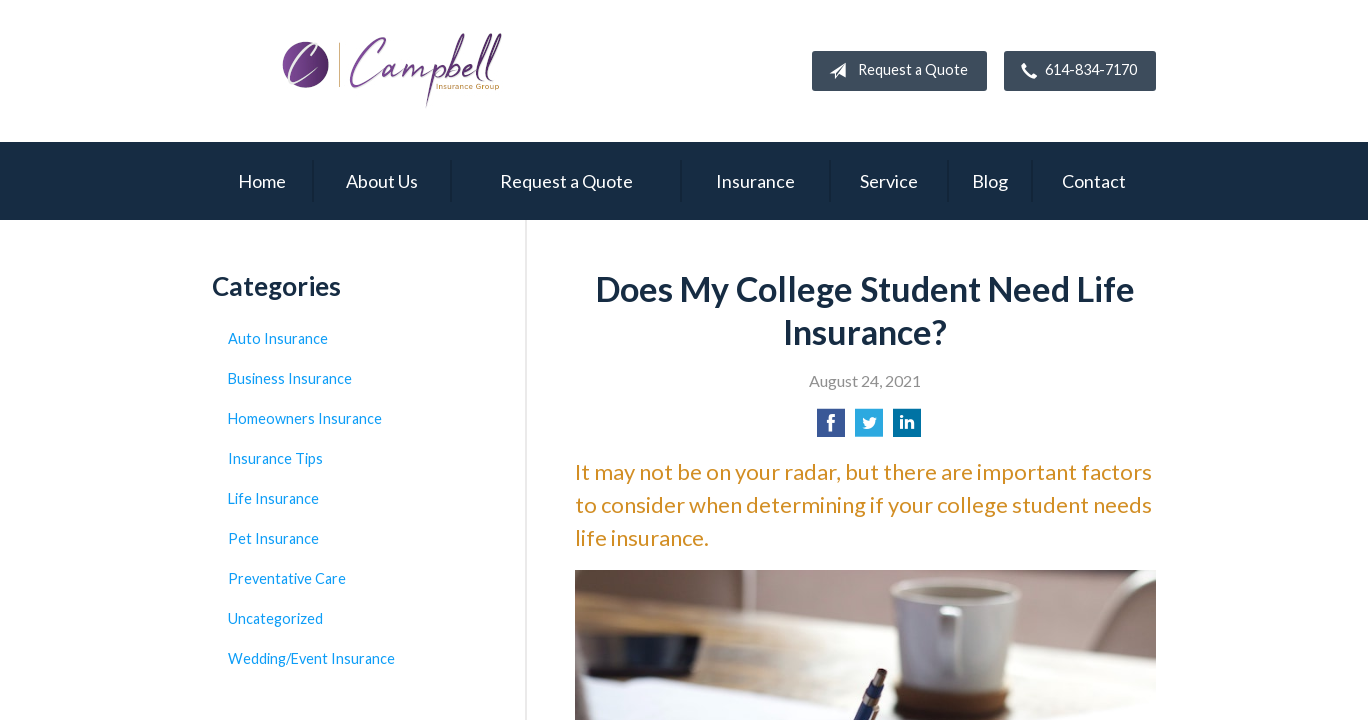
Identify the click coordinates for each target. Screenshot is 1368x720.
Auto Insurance (278, 338)
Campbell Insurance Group (392, 71)
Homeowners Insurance (305, 418)
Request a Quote (894, 71)
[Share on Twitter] (869, 428)
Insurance (755, 181)
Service (889, 181)
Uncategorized (275, 618)
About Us (382, 181)
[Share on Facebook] (831, 428)
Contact (1094, 181)
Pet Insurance (273, 538)
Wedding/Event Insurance (311, 658)
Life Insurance (273, 498)
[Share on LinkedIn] (907, 428)
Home (262, 181)
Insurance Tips (275, 458)
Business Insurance (290, 378)
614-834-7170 (1075, 71)
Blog (990, 181)
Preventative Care (287, 578)
